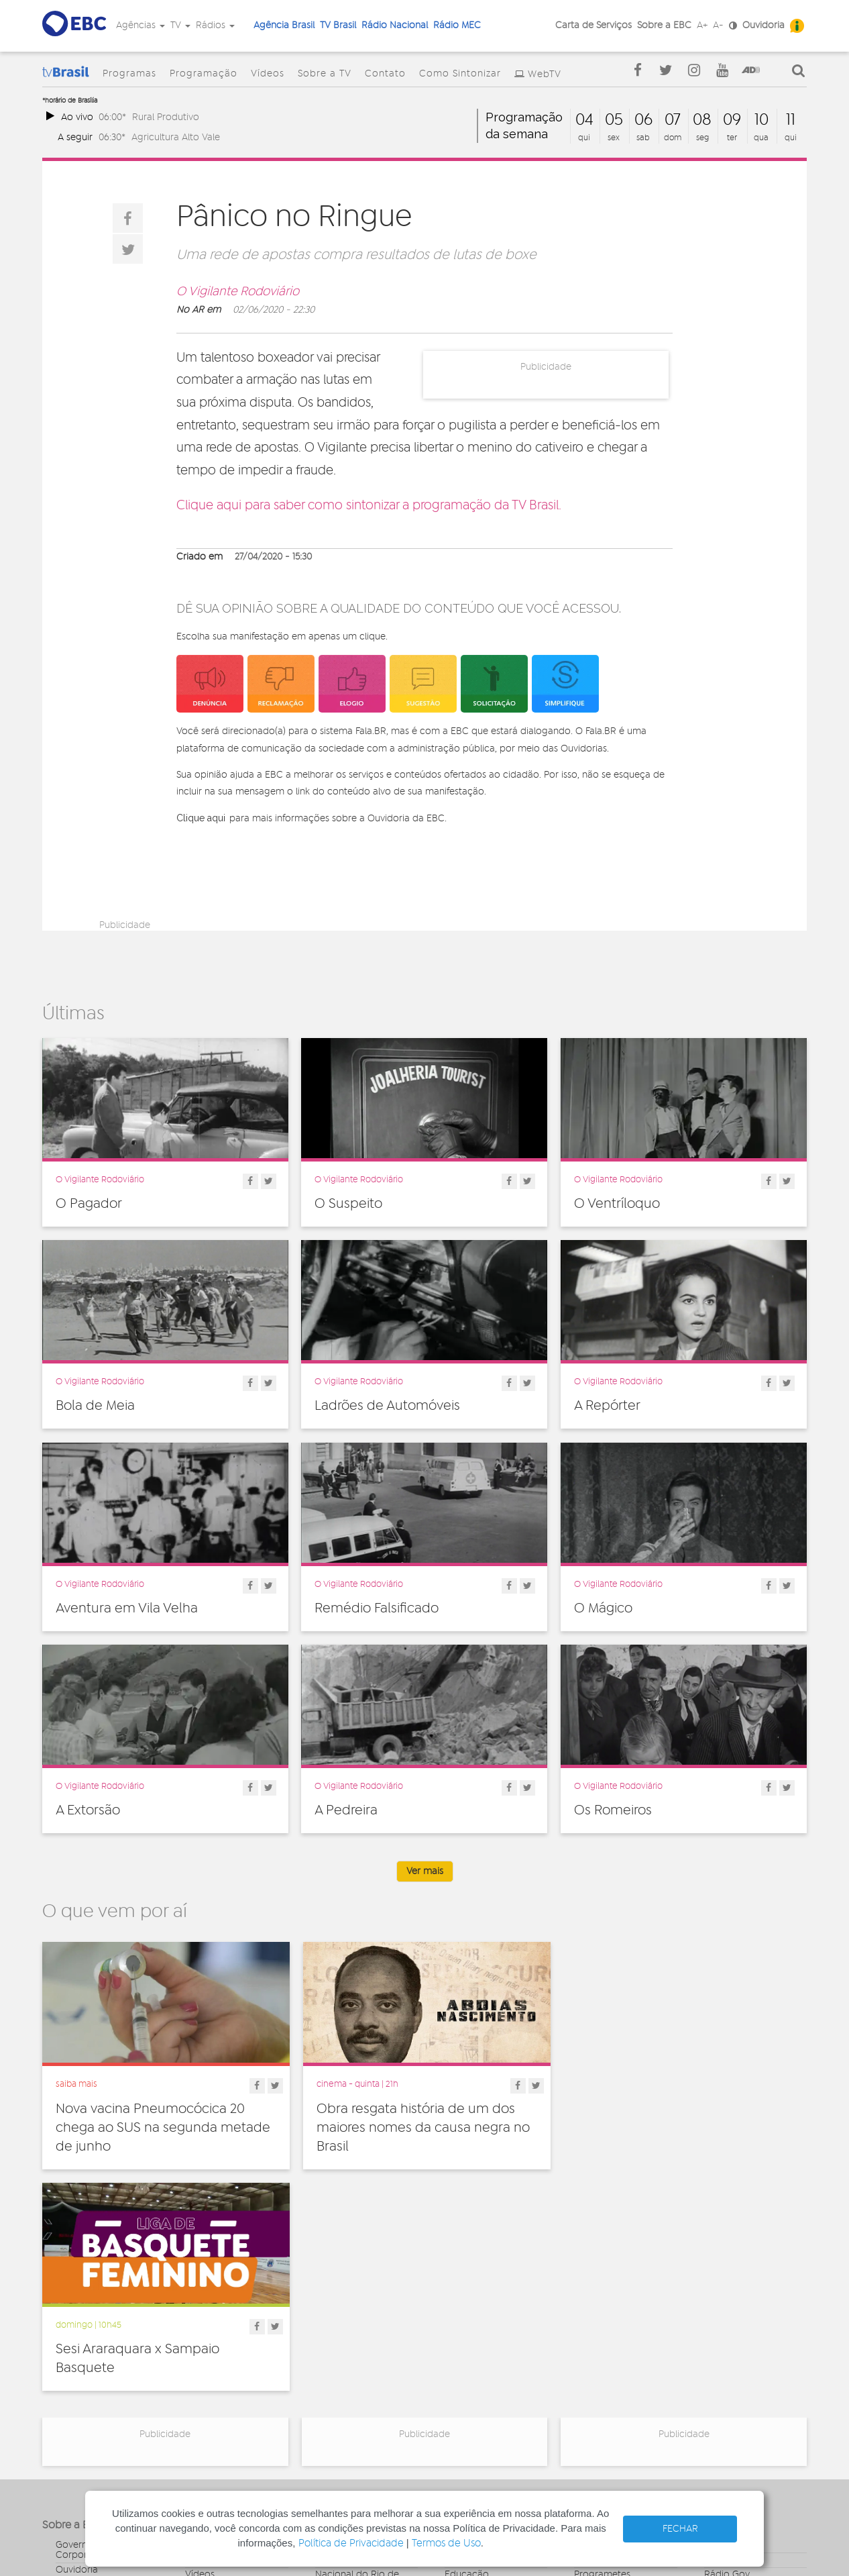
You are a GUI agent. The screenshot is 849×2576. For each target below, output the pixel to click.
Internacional (473, 2381)
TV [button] (180, 25)
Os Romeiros (613, 1810)
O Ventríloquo (617, 1203)
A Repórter (607, 1405)
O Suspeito (348, 1203)
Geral (456, 2366)
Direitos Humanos (483, 2337)
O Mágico (603, 1608)
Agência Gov (732, 2322)
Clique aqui (200, 818)
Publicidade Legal (94, 2406)
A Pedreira (346, 1810)
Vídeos (267, 74)
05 (614, 120)
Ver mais (424, 1871)
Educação (467, 2352)
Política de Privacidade (351, 2543)
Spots (586, 2396)
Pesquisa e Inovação (489, 2396)
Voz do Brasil (732, 2366)
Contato (385, 74)
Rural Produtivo (165, 117)
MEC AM (333, 2431)
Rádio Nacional (394, 25)
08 (702, 120)
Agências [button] (140, 25)
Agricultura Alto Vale (175, 137)
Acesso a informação (102, 2391)
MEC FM (332, 2416)
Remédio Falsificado (377, 1608)
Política (460, 2411)
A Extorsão (88, 1810)
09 (732, 120)
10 (761, 120)
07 (673, 120)
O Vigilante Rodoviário (237, 292)
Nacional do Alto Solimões (351, 2396)
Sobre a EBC (664, 25)
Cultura (460, 2322)
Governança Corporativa (82, 2327)
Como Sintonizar (460, 74)
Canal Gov (726, 2337)
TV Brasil (338, 25)
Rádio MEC (457, 25)
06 (643, 120)
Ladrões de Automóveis (387, 1405)
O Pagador (89, 1203)
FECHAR (680, 2529)
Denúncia (76, 2362)
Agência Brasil (284, 25)
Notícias (591, 2337)
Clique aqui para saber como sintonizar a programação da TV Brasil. (368, 505)
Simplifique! (80, 2376)
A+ (702, 25)
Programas (129, 74)
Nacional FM (341, 2322)
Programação (203, 74)
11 (790, 120)
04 (584, 120)
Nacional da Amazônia (364, 2376)
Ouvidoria (763, 25)
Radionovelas (603, 2366)
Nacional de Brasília (357, 2337)
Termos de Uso (446, 2543)
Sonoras (591, 2381)
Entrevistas (597, 2322)
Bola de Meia (95, 1405)
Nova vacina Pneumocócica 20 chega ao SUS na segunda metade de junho (163, 2127)
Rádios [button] (215, 25)
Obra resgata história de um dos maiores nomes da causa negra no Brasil (421, 2127)
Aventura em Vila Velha (127, 1608)
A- (718, 25)
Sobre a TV (324, 74)
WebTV (544, 74)
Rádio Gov (727, 2352)
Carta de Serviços (593, 25)
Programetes (602, 2352)
